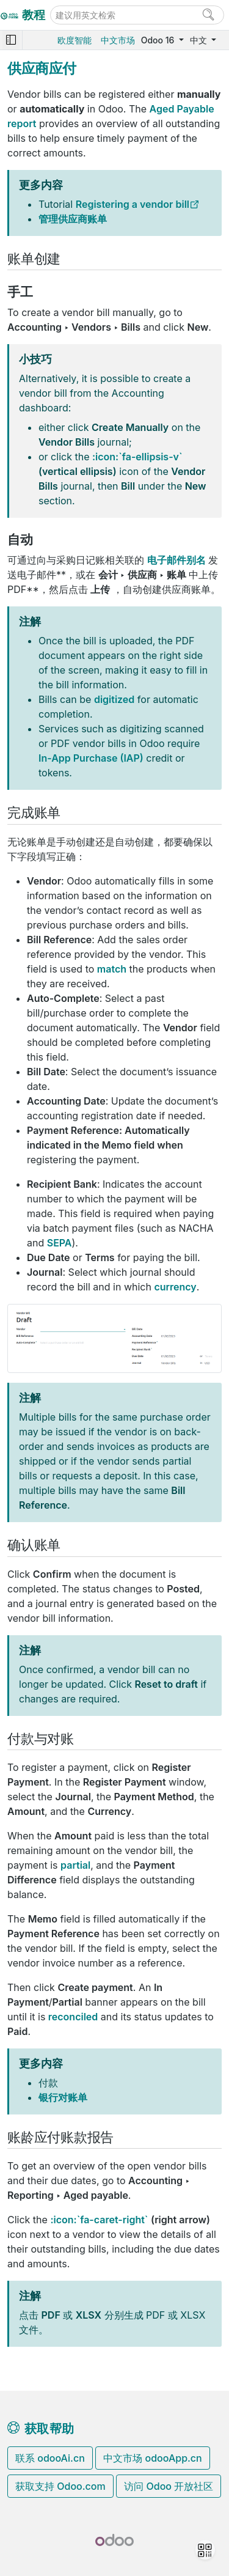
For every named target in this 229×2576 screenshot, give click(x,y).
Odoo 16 (158, 40)
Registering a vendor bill (132, 204)
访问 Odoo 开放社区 (168, 2486)
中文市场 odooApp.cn (152, 2458)
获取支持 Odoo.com (60, 2486)
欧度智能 (74, 40)
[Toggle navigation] (11, 40)
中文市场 (118, 40)
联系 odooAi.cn (50, 2458)
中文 (199, 40)
